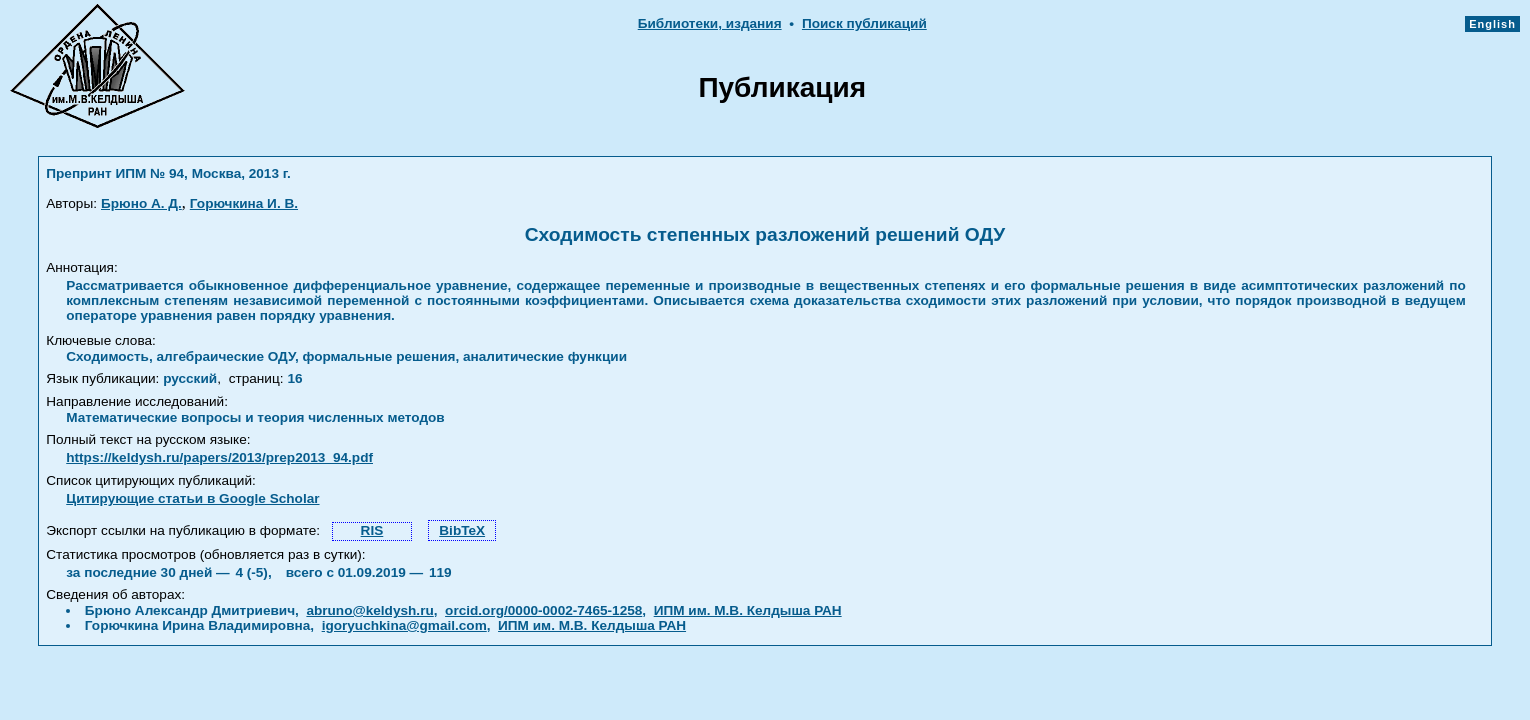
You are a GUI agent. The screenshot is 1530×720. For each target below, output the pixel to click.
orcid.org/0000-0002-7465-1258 (543, 610)
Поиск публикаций (864, 23)
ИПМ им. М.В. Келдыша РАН (748, 610)
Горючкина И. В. (244, 203)
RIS (372, 530)
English (1492, 24)
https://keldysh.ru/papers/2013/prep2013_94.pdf (219, 457)
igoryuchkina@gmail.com (404, 625)
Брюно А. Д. (141, 203)
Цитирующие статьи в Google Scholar (192, 498)
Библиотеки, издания (710, 23)
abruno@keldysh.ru (369, 610)
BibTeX (462, 530)
